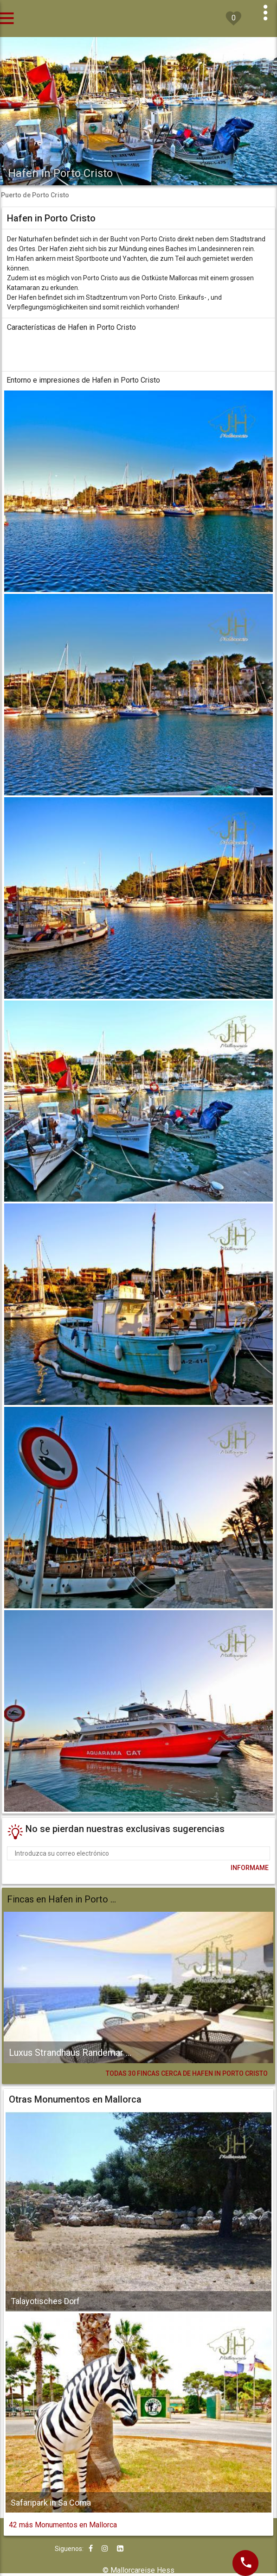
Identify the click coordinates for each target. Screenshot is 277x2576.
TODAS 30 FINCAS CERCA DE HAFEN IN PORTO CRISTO (187, 2073)
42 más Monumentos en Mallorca (63, 2524)
